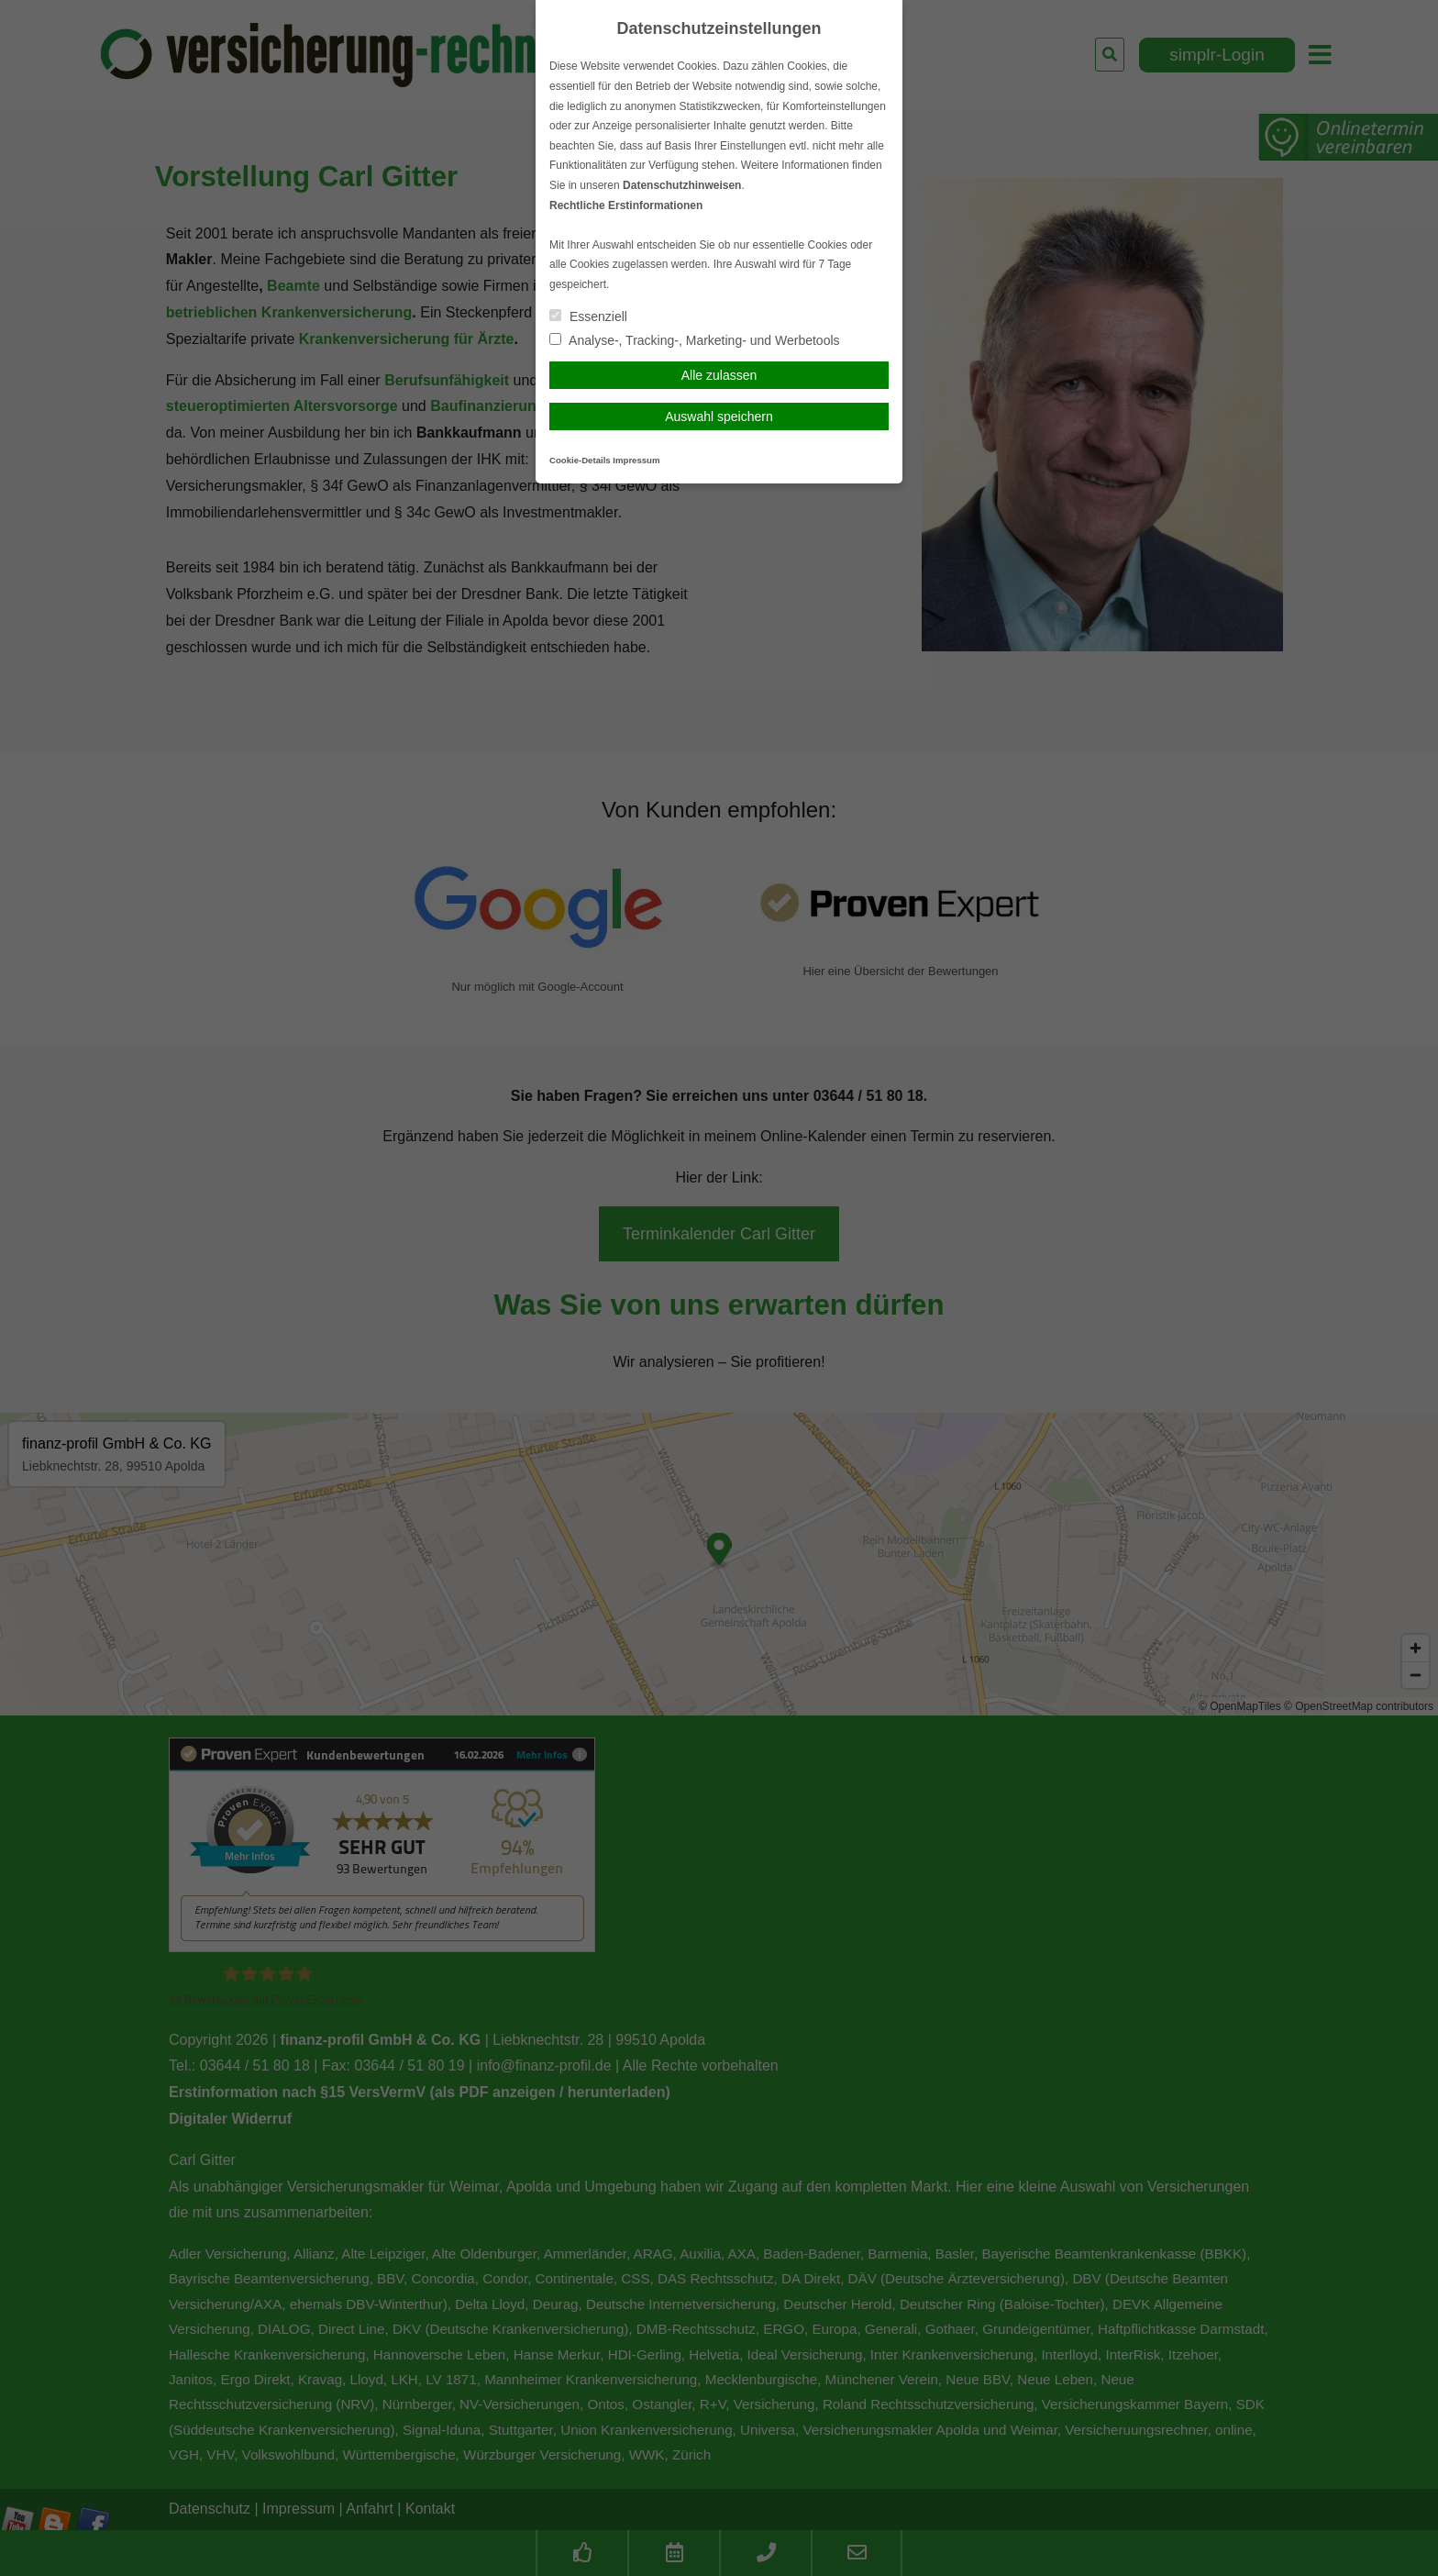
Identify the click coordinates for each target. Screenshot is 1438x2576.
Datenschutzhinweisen (682, 185)
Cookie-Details (580, 460)
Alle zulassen (719, 375)
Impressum (636, 460)
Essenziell (588, 316)
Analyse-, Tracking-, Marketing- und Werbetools (694, 340)
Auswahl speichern (719, 416)
